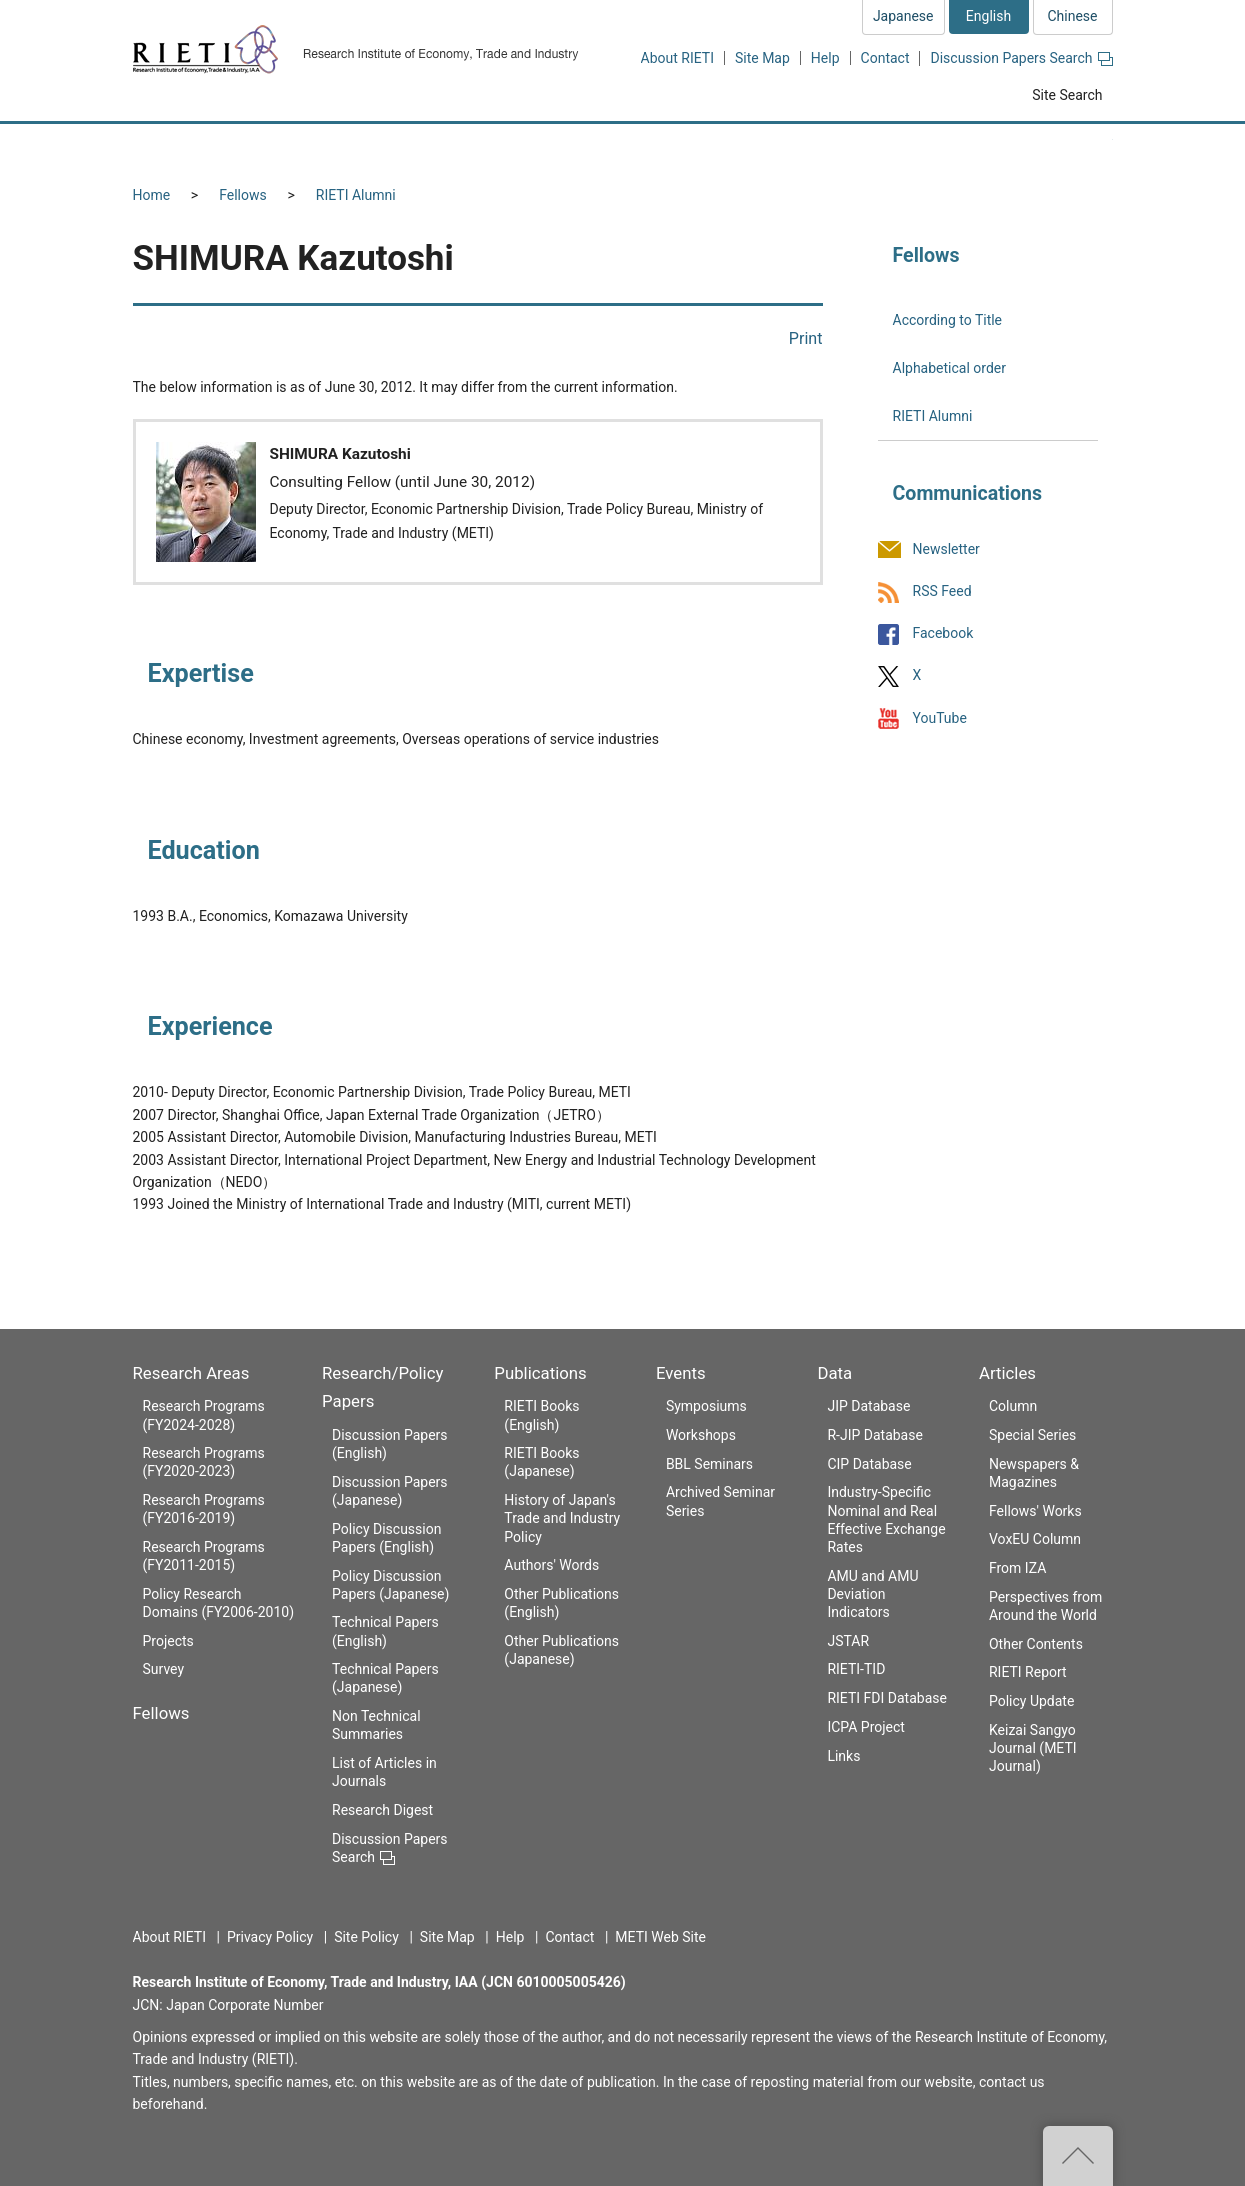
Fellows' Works (1035, 1511)
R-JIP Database (874, 1435)
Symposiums (706, 1406)
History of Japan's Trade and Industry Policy (562, 1518)
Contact (885, 58)
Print (806, 338)
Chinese (1072, 16)
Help (825, 58)
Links (843, 1756)
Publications (540, 1373)
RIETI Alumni (356, 195)
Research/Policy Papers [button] (527, 147)
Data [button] (939, 147)
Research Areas (191, 1373)
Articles (1007, 1373)
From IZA (1017, 1568)
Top (1078, 2156)
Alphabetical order (949, 368)
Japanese (903, 16)
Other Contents (1036, 1644)
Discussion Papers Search (1021, 58)
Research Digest (382, 1810)
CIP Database (869, 1464)
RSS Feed (942, 591)
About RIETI (677, 58)
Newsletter (946, 549)
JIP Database (868, 1406)
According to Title (948, 320)
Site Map (762, 58)
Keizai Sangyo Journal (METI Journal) (1033, 1748)
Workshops (701, 1435)
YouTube (940, 718)
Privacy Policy (270, 1937)
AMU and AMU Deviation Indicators (872, 1594)
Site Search (1067, 95)
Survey (164, 1669)
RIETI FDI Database (887, 1698)
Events (681, 1373)
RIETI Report (1028, 1672)
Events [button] (835, 147)
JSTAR (848, 1641)
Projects (168, 1641)
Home (152, 195)
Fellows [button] (361, 147)
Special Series (1032, 1435)
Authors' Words (551, 1565)
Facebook (943, 634)
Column (1013, 1406)
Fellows (243, 195)
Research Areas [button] (218, 147)
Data (834, 1373)
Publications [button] (707, 147)
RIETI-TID (856, 1669)
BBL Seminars (709, 1464)
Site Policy (366, 1937)
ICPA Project (866, 1727)
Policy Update (1031, 1701)
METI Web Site (660, 1937)
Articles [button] (1050, 147)
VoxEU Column (1035, 1539)
